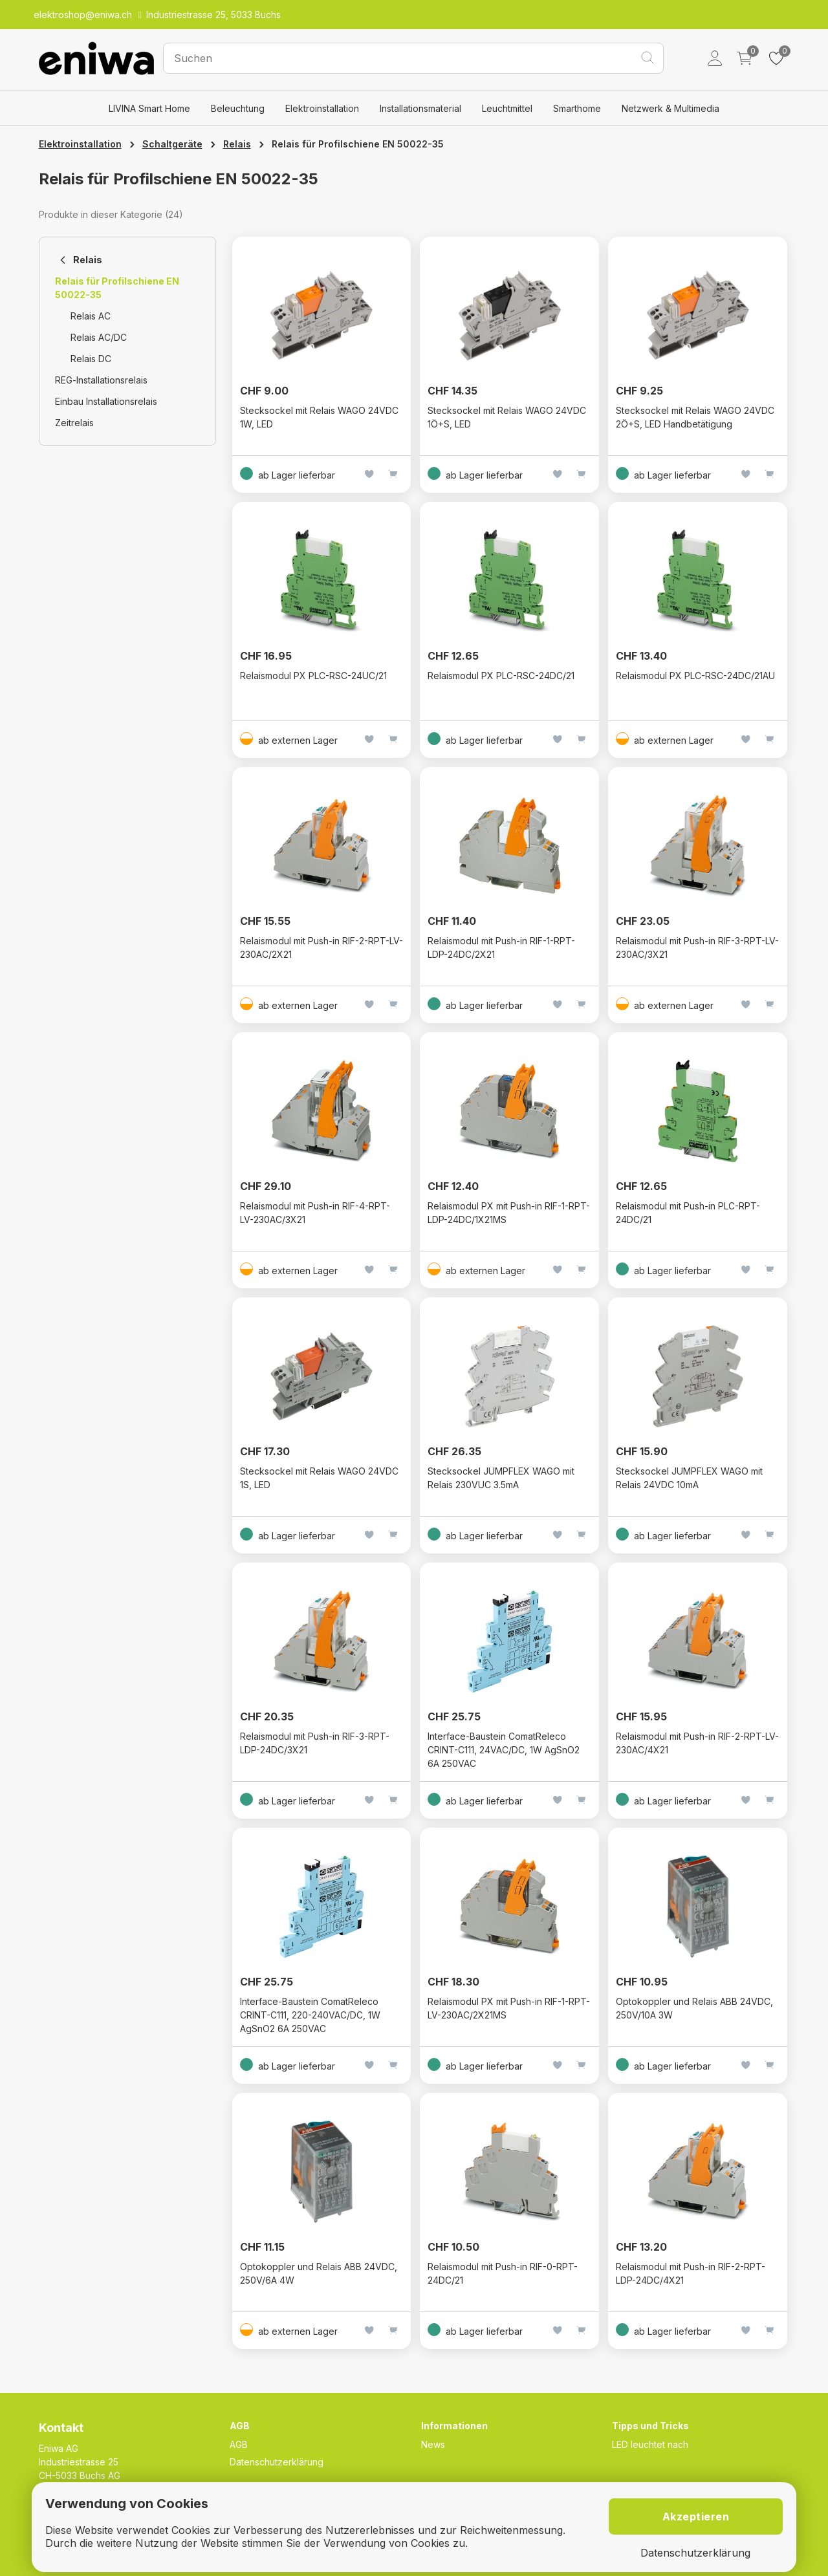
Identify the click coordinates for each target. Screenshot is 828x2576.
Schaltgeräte (172, 143)
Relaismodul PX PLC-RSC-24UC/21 (313, 675)
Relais (237, 143)
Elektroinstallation (322, 108)
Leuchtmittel (507, 108)
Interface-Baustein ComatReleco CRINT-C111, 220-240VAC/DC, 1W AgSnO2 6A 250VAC (310, 2015)
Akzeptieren (696, 2516)
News (433, 2444)
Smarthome (577, 108)
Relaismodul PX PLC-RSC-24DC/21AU (695, 675)
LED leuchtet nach (650, 2444)
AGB (239, 2444)
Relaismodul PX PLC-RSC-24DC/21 (501, 675)
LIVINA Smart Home (149, 108)
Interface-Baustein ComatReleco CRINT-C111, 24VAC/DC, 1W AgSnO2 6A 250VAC (504, 1750)
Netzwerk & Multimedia (670, 108)
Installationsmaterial (420, 108)
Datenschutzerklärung (276, 2461)
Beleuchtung (238, 108)
